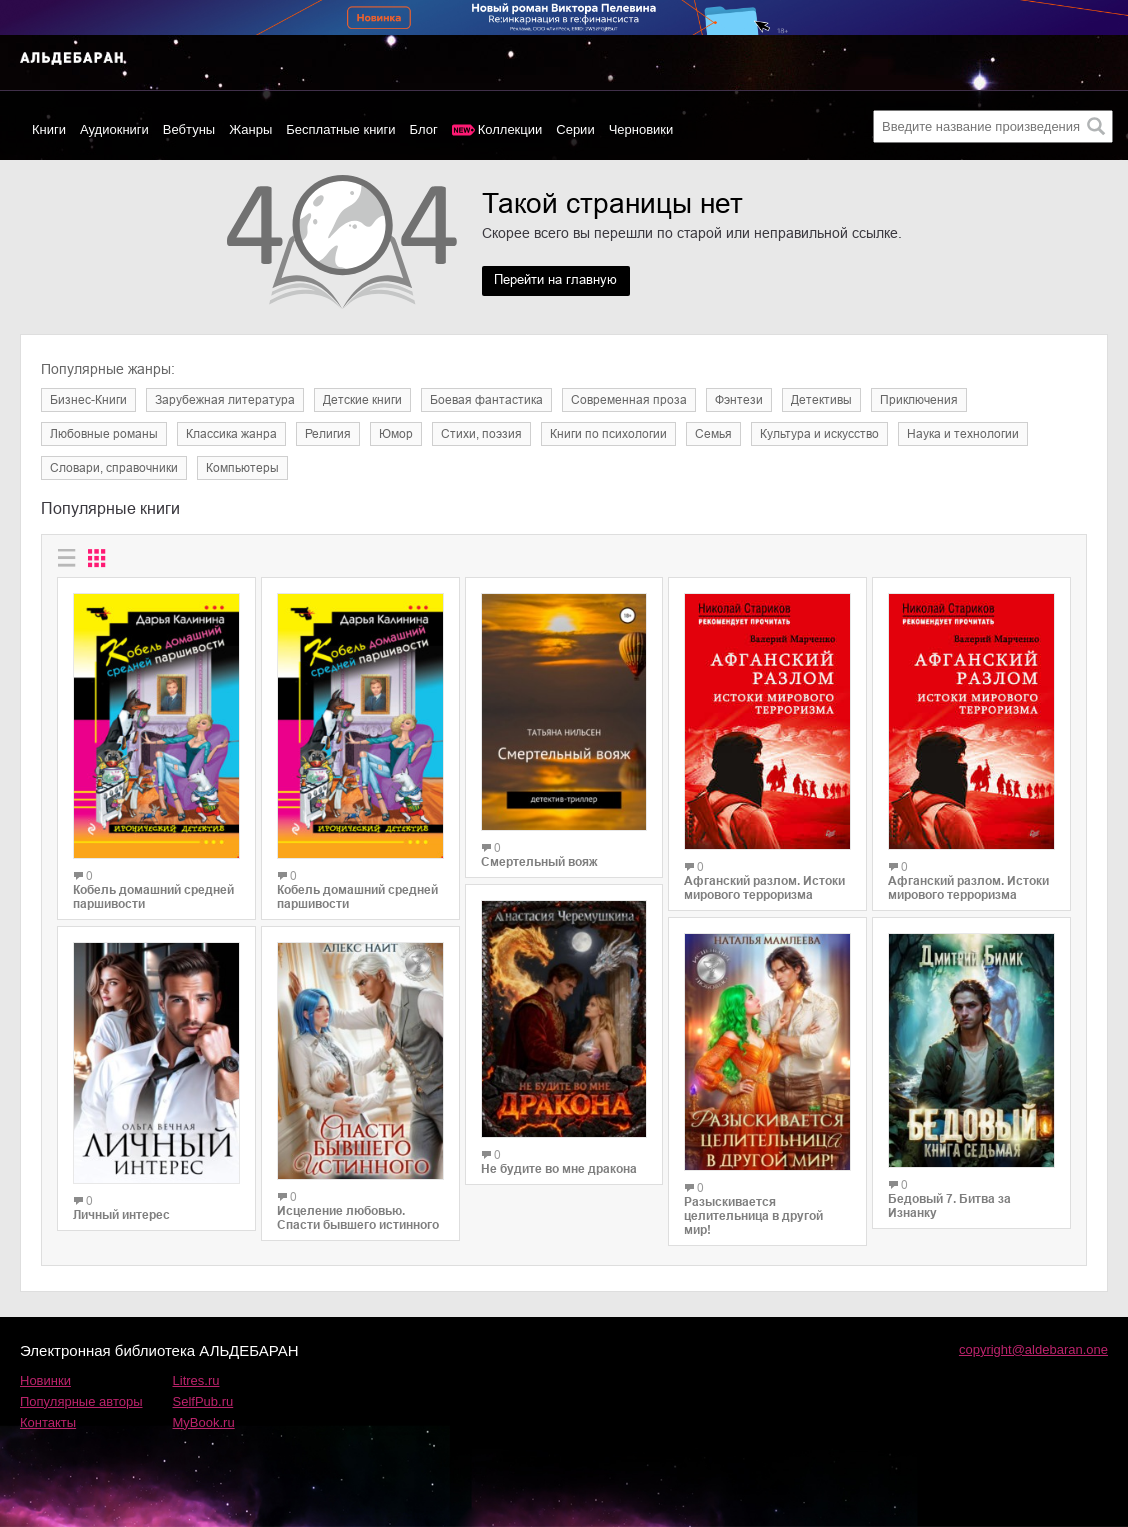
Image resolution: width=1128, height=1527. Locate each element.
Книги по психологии (608, 434)
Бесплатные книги (340, 129)
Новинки (45, 1380)
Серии (575, 129)
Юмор (396, 434)
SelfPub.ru (203, 1401)
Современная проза (629, 400)
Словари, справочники (114, 468)
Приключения (919, 400)
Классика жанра (231, 434)
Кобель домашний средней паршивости (153, 897)
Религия (328, 434)
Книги (49, 129)
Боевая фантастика (486, 400)
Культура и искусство (819, 434)
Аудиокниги (114, 129)
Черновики (641, 129)
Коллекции (510, 129)
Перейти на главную (564, 281)
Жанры (250, 129)
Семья (713, 434)
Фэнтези (739, 400)
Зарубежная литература (225, 400)
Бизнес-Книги (88, 400)
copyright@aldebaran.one (1033, 1349)
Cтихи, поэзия (481, 434)
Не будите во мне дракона (559, 1169)
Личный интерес (121, 1215)
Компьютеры (242, 468)
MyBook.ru (204, 1422)
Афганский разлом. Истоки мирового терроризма (764, 888)
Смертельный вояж (539, 862)
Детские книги (362, 400)
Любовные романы (104, 434)
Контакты (48, 1422)
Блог (424, 129)
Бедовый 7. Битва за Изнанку (949, 1206)
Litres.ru (196, 1380)
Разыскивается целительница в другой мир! (753, 1216)
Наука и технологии (963, 434)
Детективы (821, 400)
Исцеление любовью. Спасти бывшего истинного (358, 1218)
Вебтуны (189, 129)
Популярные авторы (81, 1401)
